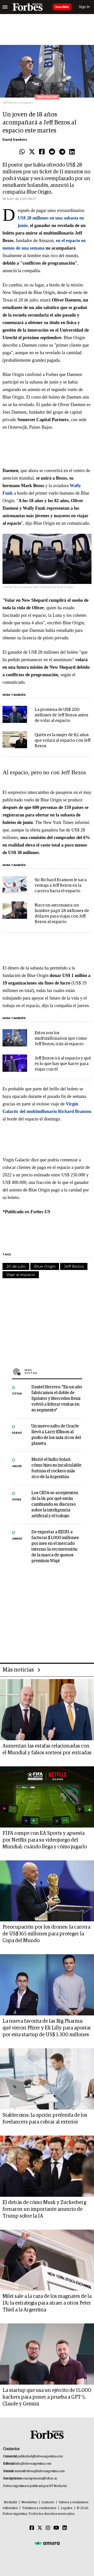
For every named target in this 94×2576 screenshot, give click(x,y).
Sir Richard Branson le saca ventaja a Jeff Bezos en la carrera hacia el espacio (61, 885)
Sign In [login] (84, 7)
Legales (66, 2508)
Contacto (47, 2502)
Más (53, 1371)
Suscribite (62, 7)
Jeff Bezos (74, 1266)
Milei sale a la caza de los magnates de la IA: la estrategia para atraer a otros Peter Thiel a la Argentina (47, 2303)
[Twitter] (39, 2528)
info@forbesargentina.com (33, 2463)
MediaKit (10, 2502)
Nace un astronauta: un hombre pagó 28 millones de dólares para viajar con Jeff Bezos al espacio (62, 913)
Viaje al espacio (20, 1274)
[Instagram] (48, 2528)
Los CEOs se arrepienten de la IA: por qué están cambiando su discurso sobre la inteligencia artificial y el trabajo (54, 1504)
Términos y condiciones (39, 2508)
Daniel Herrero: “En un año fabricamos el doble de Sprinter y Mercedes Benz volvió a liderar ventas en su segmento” (56, 1398)
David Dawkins (15, 139)
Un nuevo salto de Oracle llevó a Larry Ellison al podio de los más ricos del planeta (56, 1435)
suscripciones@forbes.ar (40, 2478)
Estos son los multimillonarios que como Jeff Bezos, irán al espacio (61, 1038)
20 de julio (16, 1266)
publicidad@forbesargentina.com (40, 2456)
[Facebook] (32, 2528)
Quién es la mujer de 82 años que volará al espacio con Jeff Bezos (62, 740)
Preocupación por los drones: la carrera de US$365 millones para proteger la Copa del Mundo (46, 1934)
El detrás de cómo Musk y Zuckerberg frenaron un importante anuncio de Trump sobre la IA (44, 2209)
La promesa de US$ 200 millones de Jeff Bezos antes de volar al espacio (61, 715)
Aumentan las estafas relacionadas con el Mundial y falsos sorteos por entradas (47, 1749)
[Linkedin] (64, 2528)
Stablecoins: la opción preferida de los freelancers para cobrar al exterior (45, 2119)
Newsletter (29, 2502)
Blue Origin (44, 1266)
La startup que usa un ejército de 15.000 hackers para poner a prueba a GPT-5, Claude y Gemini (47, 2397)
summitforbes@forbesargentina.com (40, 2471)
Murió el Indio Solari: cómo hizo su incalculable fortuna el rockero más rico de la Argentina (56, 1468)
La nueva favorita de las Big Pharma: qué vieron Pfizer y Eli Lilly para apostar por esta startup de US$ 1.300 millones (47, 2028)
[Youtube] (56, 2528)
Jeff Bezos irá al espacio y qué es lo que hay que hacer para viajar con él (63, 1064)
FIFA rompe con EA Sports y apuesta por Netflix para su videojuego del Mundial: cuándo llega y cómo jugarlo (45, 1840)
